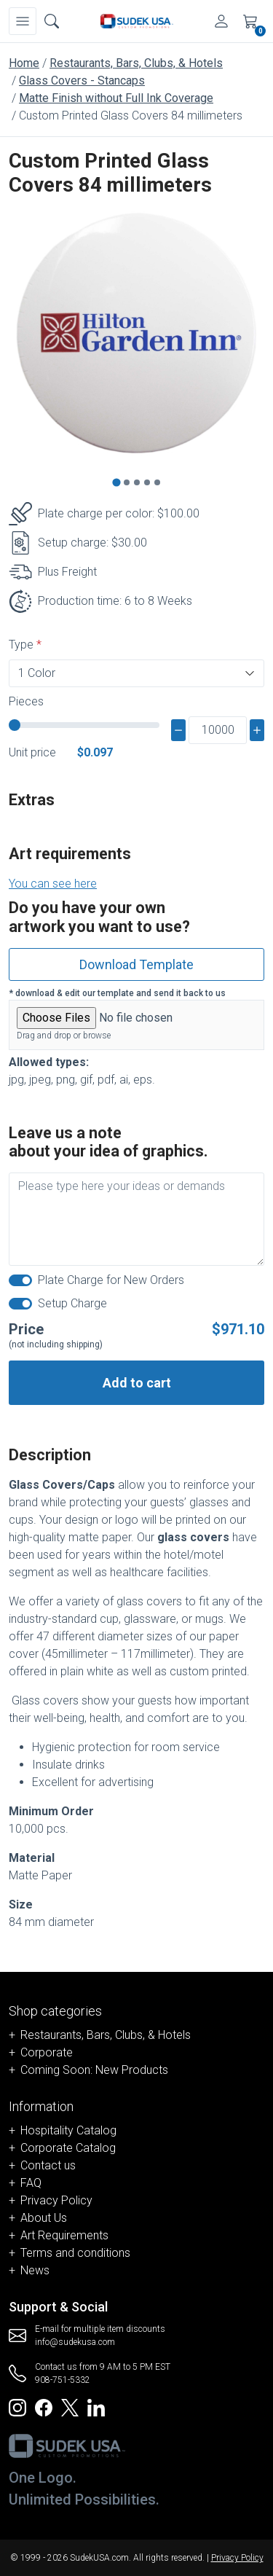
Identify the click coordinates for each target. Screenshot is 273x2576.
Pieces (26, 701)
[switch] (20, 1280)
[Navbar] (22, 21)
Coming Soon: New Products (94, 2070)
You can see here (53, 883)
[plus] (257, 730)
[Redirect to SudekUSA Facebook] (43, 2406)
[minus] (178, 730)
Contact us (48, 2165)
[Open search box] (52, 21)
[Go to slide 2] (127, 482)
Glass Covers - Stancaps (82, 80)
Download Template (136, 964)
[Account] (221, 21)
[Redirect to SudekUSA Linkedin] (96, 2406)
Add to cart (137, 1382)
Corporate (46, 2052)
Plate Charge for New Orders (111, 1280)
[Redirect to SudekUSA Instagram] (17, 2406)
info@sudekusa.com (75, 2342)
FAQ (30, 2183)
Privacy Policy (56, 2200)
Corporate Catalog (68, 2148)
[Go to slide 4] (147, 482)
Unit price (32, 752)
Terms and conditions (75, 2253)
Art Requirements (64, 2235)
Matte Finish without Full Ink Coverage (116, 98)
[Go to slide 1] (116, 483)
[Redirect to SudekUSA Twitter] (70, 2406)
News (35, 2270)
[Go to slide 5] (157, 482)
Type (21, 644)
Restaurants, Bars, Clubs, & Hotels (136, 63)
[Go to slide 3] (137, 482)
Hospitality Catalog (68, 2130)
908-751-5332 (62, 2380)
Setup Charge (72, 1303)
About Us (43, 2218)
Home (24, 63)
